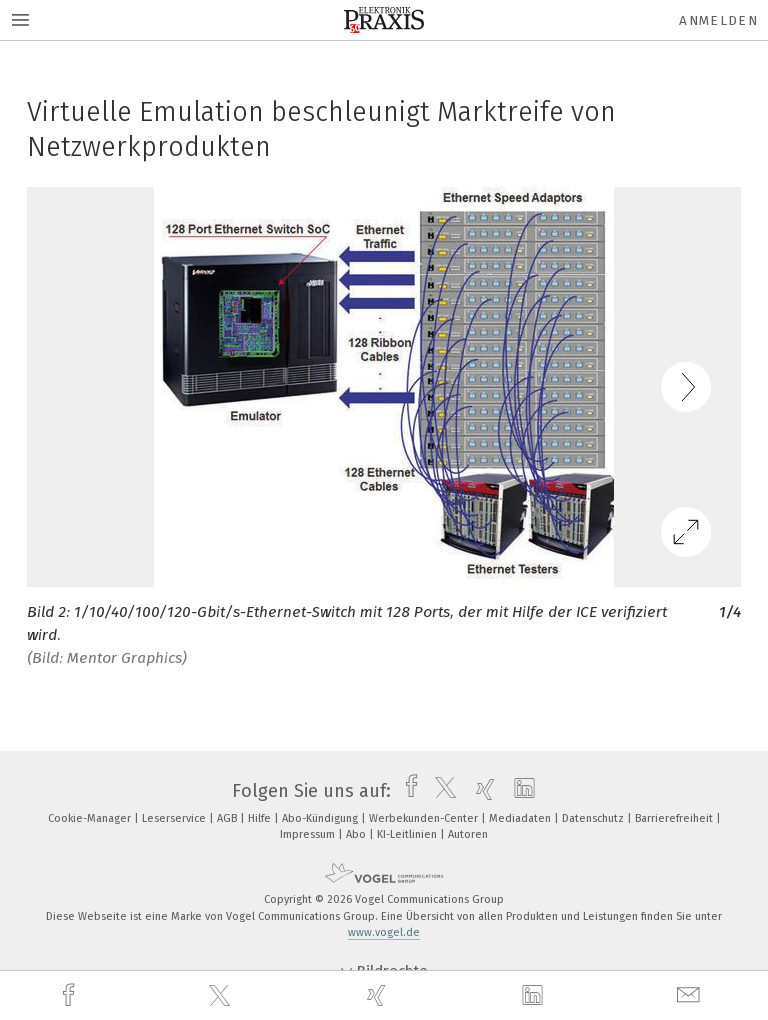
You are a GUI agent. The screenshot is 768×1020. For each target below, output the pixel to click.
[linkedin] (535, 996)
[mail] (691, 995)
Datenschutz (594, 818)
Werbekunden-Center (425, 818)
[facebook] (71, 995)
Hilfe (261, 818)
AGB (228, 818)
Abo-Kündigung (321, 818)
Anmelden (718, 20)
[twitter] (222, 996)
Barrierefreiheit (675, 818)
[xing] (379, 995)
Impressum (309, 834)
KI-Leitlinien (408, 834)
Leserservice (175, 818)
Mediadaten (521, 818)
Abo (357, 834)
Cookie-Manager (91, 818)
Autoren (468, 834)
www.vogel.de (384, 932)
